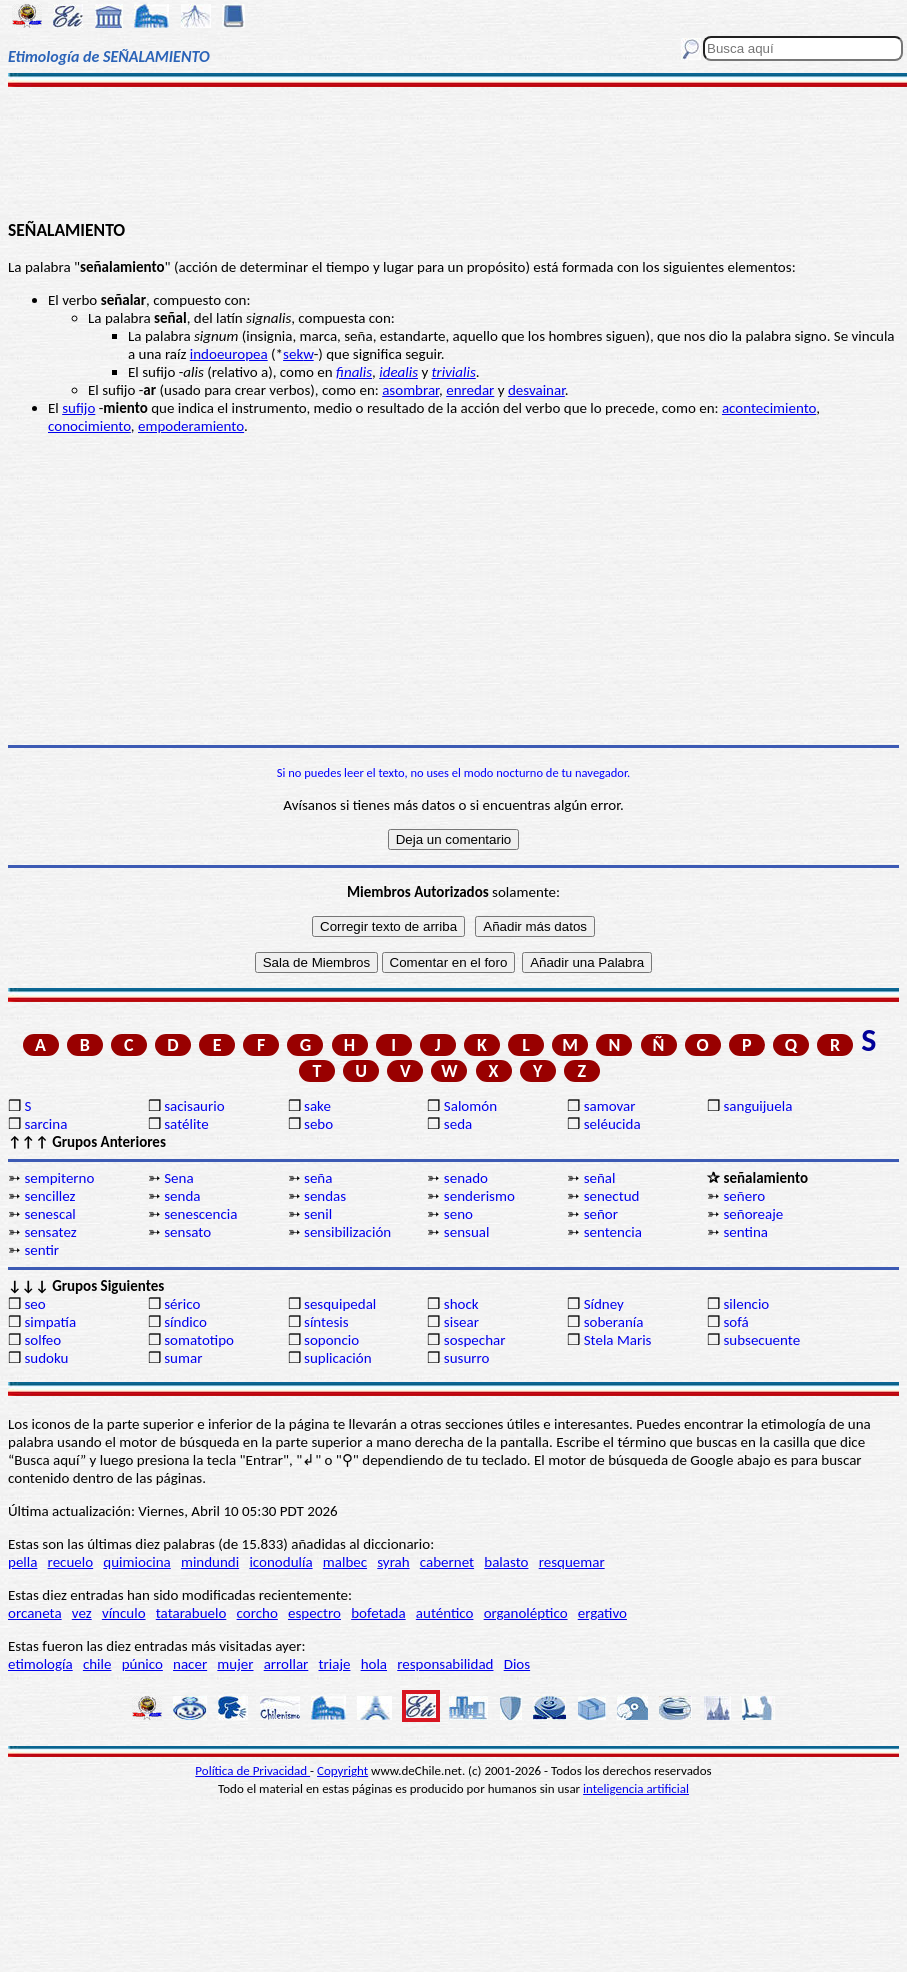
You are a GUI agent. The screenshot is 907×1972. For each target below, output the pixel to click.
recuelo (71, 1562)
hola (374, 1664)
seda (458, 1124)
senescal (49, 1214)
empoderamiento (191, 426)
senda (182, 1196)
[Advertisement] (454, 152)
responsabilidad (445, 1664)
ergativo (602, 1613)
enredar (470, 390)
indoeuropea (229, 354)
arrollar (286, 1664)
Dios (517, 1664)
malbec (345, 1562)
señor (601, 1214)
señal (600, 1178)
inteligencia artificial (636, 1788)
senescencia (200, 1214)
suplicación (338, 1358)
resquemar (572, 1562)
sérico (182, 1304)
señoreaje (753, 1214)
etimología (40, 1664)
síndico (185, 1322)
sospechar (475, 1340)
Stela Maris (618, 1340)
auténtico (445, 1613)
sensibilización (347, 1232)
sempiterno (59, 1178)
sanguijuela (757, 1106)
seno (458, 1214)
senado (466, 1178)
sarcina (45, 1124)
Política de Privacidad (252, 1770)
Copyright (342, 1770)
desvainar (536, 390)
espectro (314, 1613)
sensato (187, 1232)
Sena (178, 1178)
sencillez (49, 1196)
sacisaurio (194, 1106)
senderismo (479, 1196)
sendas (325, 1196)
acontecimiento (769, 408)
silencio (746, 1304)
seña (318, 1178)
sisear (461, 1322)
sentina (745, 1232)
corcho (257, 1613)
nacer (190, 1664)
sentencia (613, 1232)
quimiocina (136, 1562)
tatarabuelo (191, 1613)
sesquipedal (340, 1304)
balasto (506, 1562)
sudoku (46, 1358)
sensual (467, 1232)
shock (461, 1304)
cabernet (447, 1562)
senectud (612, 1196)
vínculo (124, 1613)
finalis (354, 372)
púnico (142, 1664)
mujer (235, 1664)
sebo (318, 1124)
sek (293, 354)
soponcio (331, 1340)
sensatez (50, 1232)
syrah (393, 1562)
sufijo (78, 408)
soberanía (614, 1322)
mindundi (210, 1562)
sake (317, 1106)
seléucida (612, 1124)
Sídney (604, 1304)
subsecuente (761, 1340)
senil (318, 1214)
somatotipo (199, 1340)
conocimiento (89, 426)
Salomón (470, 1106)
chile (97, 1664)
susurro (467, 1358)
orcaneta (35, 1613)
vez (82, 1613)
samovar (610, 1106)
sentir (41, 1250)
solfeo (42, 1340)
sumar (183, 1358)
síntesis (326, 1322)
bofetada (378, 1613)
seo (34, 1304)
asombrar (410, 390)
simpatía (50, 1322)
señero (744, 1196)
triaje (335, 1664)
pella (22, 1562)
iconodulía (280, 1562)
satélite (186, 1124)
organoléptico (526, 1613)
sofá (735, 1322)
